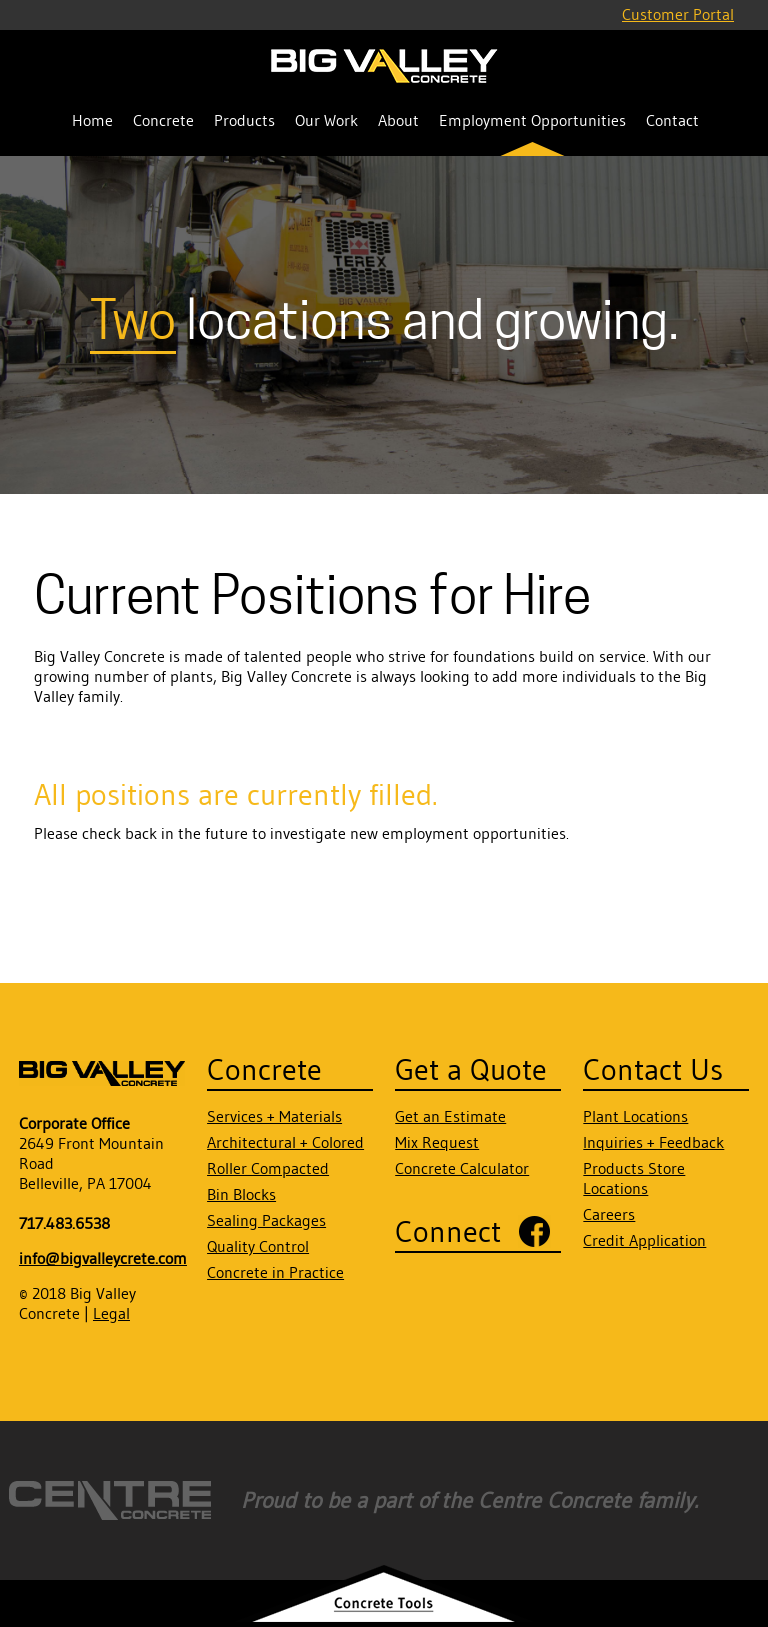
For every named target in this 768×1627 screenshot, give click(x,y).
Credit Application (644, 1240)
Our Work (326, 120)
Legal (111, 1313)
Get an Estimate (450, 1116)
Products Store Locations (634, 1178)
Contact (672, 120)
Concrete (163, 120)
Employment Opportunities (532, 120)
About (398, 120)
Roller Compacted (268, 1168)
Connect (448, 1231)
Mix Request (437, 1142)
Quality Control (258, 1246)
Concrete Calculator (462, 1168)
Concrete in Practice (275, 1272)
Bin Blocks (241, 1194)
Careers (609, 1214)
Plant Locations (635, 1116)
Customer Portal (678, 14)
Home (92, 120)
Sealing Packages (266, 1220)
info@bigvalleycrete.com (103, 1258)
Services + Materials (274, 1116)
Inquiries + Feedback (653, 1142)
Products (244, 120)
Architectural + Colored (285, 1142)
